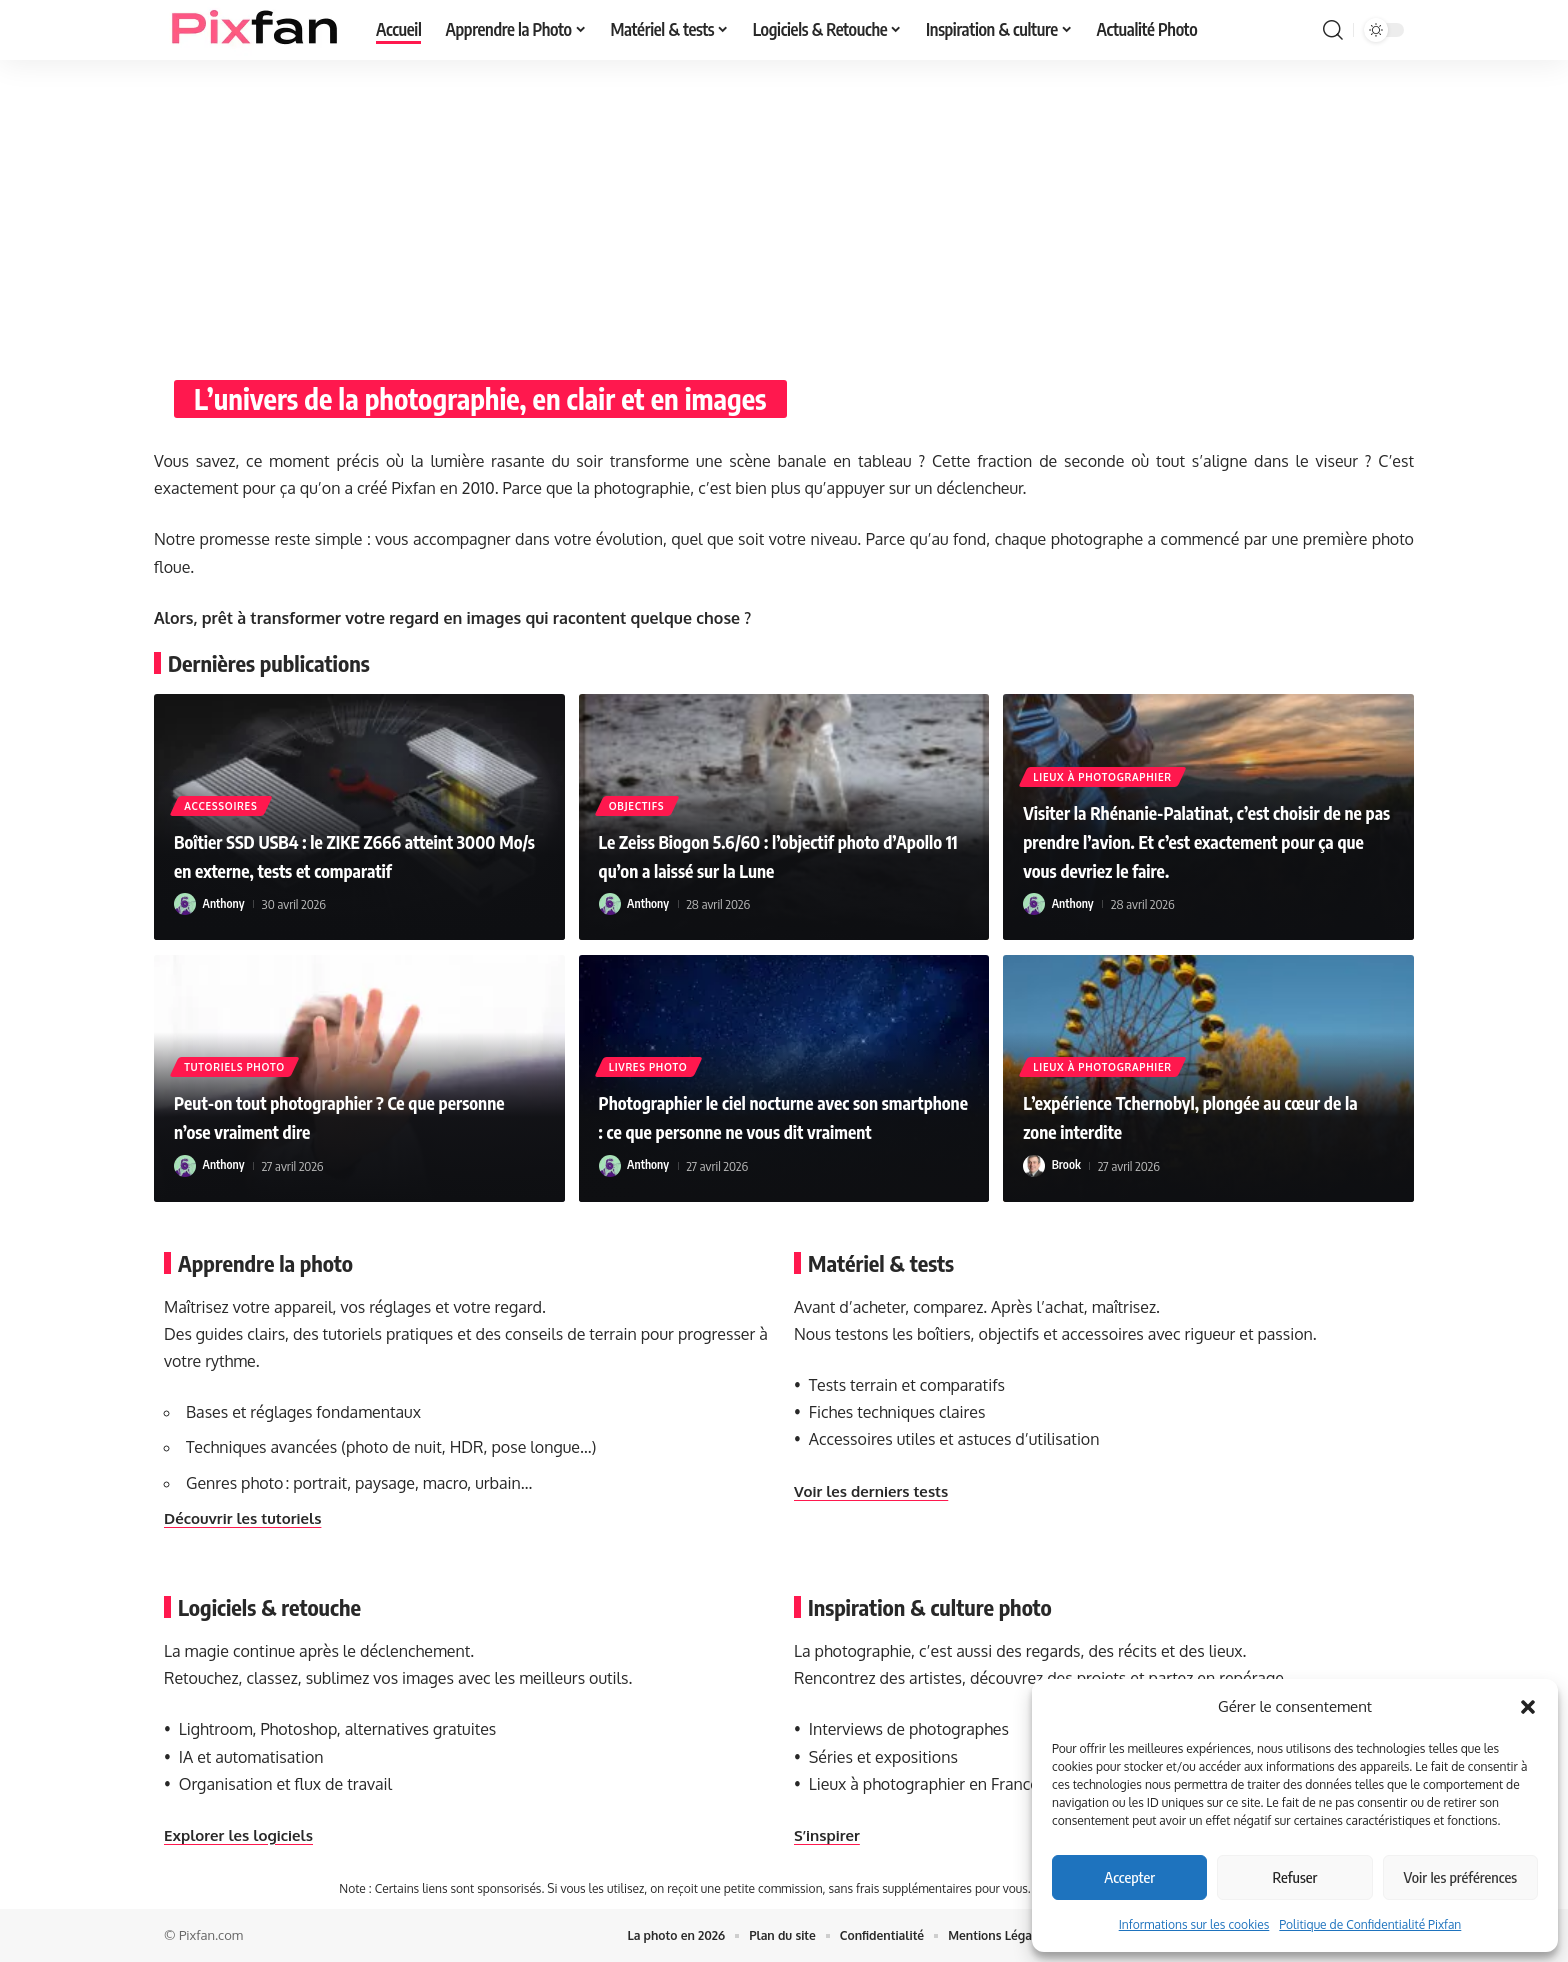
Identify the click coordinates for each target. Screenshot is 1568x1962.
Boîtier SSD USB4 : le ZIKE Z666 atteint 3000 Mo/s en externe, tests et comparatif (351, 839)
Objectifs (639, 804)
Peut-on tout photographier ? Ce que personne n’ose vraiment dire (339, 1115)
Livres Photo (650, 1037)
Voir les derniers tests (876, 1491)
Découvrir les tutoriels (247, 1518)
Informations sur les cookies (1194, 1924)
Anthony (225, 904)
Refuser (1295, 1877)
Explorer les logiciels (243, 1835)
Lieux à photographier (1104, 747)
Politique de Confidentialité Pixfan (1370, 1924)
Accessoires (222, 775)
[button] (1528, 1707)
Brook (1067, 1166)
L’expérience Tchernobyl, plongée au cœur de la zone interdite (1186, 1115)
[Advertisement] (784, 210)
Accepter (1129, 1877)
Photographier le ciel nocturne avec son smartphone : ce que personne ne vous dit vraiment (776, 1101)
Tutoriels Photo (236, 1065)
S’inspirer (829, 1835)
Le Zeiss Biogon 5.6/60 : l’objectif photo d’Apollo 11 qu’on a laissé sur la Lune (777, 854)
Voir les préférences (1460, 1877)
